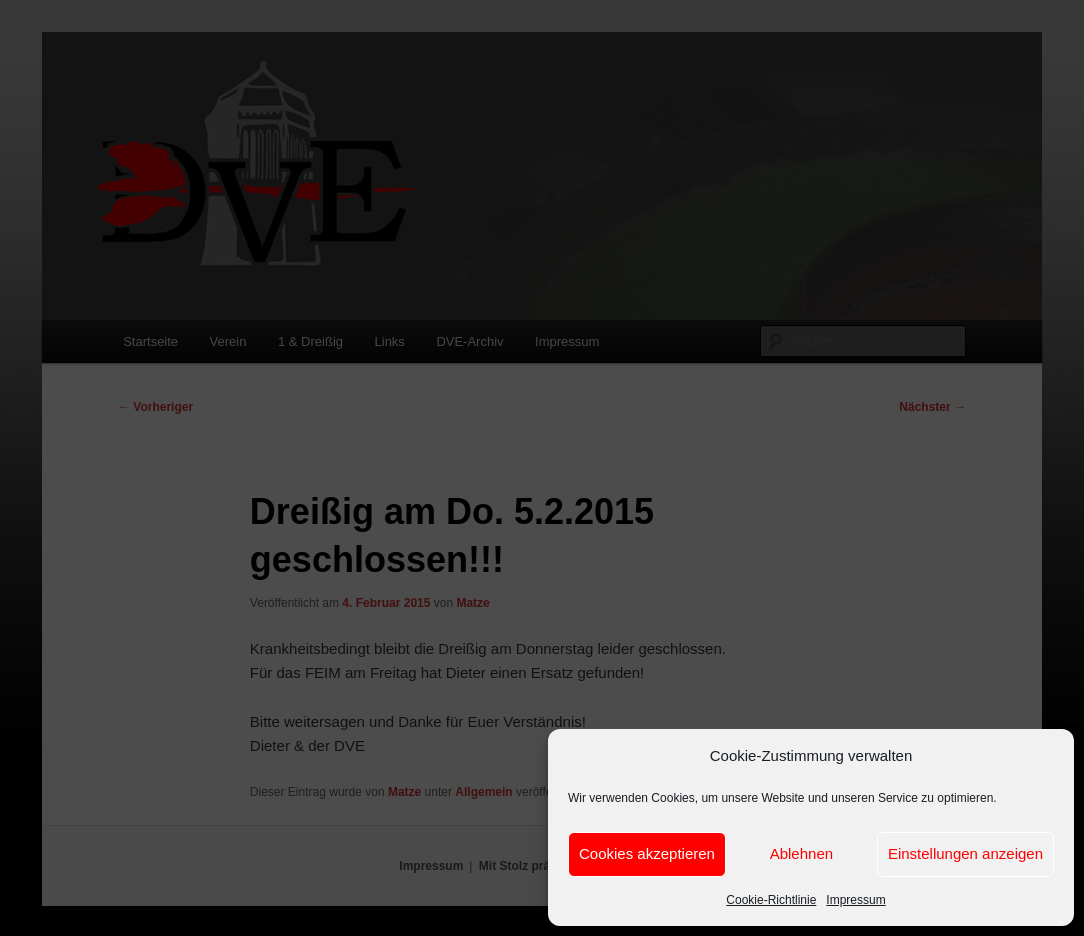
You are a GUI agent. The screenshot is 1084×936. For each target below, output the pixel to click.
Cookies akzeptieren (647, 853)
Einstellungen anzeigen (965, 853)
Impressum (855, 900)
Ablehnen (801, 853)
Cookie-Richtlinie (771, 900)
